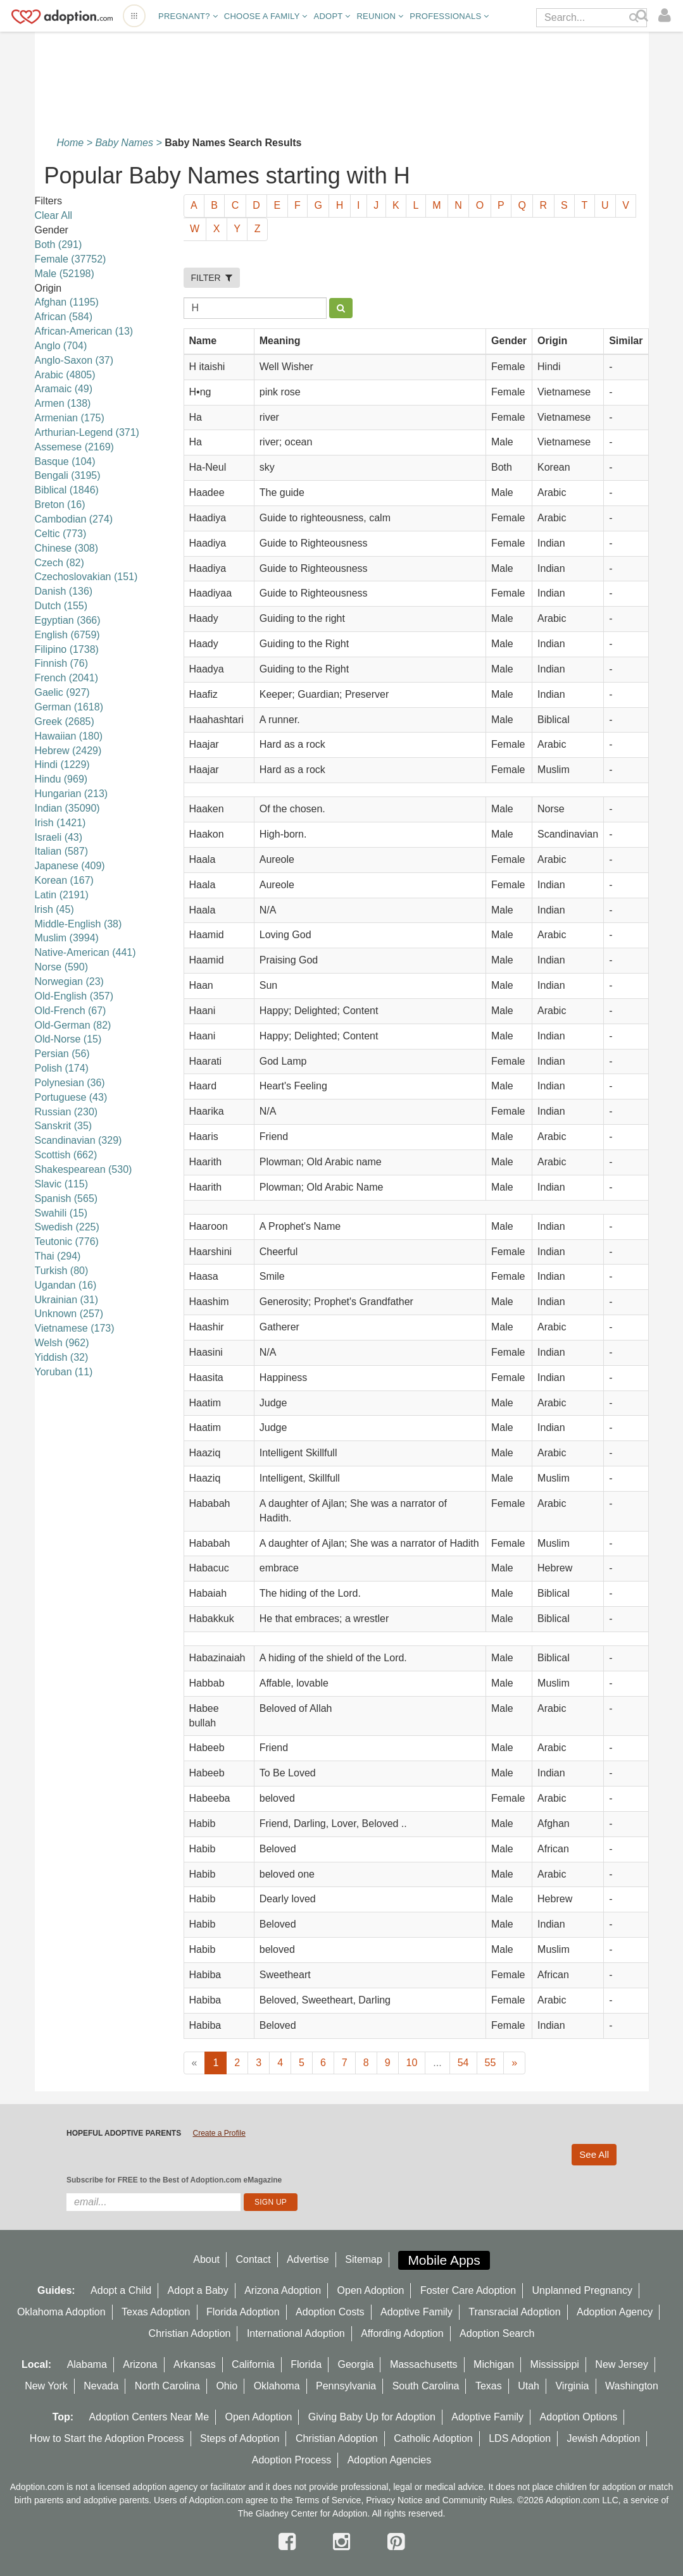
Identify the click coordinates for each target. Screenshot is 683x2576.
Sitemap (363, 2259)
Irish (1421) (60, 822)
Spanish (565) (66, 1198)
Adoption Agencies (390, 2460)
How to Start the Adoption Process (107, 2438)
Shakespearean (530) (83, 1169)
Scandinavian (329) (78, 1140)
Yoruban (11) (64, 1371)
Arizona (140, 2364)
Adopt (332, 16)
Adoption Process (291, 2460)
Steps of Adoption (239, 2438)
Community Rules (477, 2500)
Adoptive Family (416, 2312)
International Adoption (296, 2333)
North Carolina (167, 2386)
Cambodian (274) (74, 519)
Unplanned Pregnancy (582, 2290)
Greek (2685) (64, 721)
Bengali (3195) (68, 475)
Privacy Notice (394, 2500)
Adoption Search (497, 2333)
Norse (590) (61, 967)
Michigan (493, 2364)
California (253, 2364)
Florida (306, 2364)
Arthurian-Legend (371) (87, 432)
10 (412, 2062)
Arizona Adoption (282, 2290)
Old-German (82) (73, 1025)
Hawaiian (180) (69, 736)
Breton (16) (60, 504)
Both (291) (58, 244)
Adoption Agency (615, 2312)
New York (46, 2386)
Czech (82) (59, 562)
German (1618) (69, 707)
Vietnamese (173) (75, 1328)
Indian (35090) (67, 808)
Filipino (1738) (67, 649)
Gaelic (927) (62, 692)
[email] (153, 2202)
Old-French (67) (70, 1010)
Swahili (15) (61, 1213)
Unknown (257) (69, 1313)
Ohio (226, 2386)
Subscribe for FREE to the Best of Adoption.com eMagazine (174, 2180)
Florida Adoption (243, 2312)
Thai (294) (58, 1256)
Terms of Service (328, 2500)
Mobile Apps (444, 2260)
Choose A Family (266, 16)
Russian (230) (66, 1111)
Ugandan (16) (66, 1285)
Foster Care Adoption (468, 2290)
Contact (252, 2259)
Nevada (101, 2386)
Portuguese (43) (71, 1097)
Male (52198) (64, 273)
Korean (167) (64, 880)
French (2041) (67, 677)
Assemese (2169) (74, 447)
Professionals (449, 16)
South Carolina (426, 2386)
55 (490, 2062)
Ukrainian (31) (66, 1299)
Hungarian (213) (71, 793)
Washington (631, 2386)
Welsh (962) (62, 1342)
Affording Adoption (402, 2333)
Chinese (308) (67, 548)
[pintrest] (395, 2541)
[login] (667, 16)
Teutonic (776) (67, 1241)
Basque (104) (65, 461)
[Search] (643, 16)
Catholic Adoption (433, 2438)
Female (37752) (70, 259)
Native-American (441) (85, 952)
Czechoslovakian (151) (86, 576)
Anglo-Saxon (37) (74, 360)
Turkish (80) (62, 1270)
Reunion (379, 16)
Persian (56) (62, 1053)
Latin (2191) (62, 894)
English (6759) (67, 634)
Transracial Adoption (514, 2312)
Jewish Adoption (604, 2438)
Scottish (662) (66, 1154)
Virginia (572, 2386)
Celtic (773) (61, 533)
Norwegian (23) (69, 981)
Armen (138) (63, 403)
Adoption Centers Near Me (149, 2417)
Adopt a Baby (198, 2290)
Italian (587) (62, 851)
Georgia (356, 2364)
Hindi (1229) (62, 764)
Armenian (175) (69, 417)
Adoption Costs (330, 2312)
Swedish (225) (67, 1227)
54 (463, 2062)
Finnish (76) (61, 663)
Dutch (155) (61, 605)
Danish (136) (64, 591)
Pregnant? (188, 16)
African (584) (64, 316)
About (206, 2259)
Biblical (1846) (67, 490)
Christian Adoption (190, 2333)
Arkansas (194, 2364)
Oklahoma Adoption (61, 2312)
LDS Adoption (520, 2438)
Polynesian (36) (70, 1082)
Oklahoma (277, 2386)
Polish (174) (62, 1068)
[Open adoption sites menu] (134, 15)
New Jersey (621, 2364)
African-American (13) (84, 331)
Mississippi (554, 2364)
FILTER (212, 278)
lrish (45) (54, 909)
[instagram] (344, 2541)
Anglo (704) (61, 345)
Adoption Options (579, 2417)
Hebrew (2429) (68, 750)
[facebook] (290, 2541)
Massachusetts (424, 2364)
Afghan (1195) (67, 302)
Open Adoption (370, 2290)
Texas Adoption (156, 2312)
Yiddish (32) (62, 1357)
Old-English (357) (74, 996)
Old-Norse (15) (68, 1039)
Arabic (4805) (65, 374)
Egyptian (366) (68, 620)
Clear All (54, 215)
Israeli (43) (59, 837)
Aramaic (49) (64, 388)
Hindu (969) (61, 779)
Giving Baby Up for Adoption (371, 2417)
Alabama (87, 2364)
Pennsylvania (346, 2386)
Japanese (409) (70, 865)
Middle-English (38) (78, 924)
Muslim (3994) (67, 937)
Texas (488, 2386)
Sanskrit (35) (63, 1125)
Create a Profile (218, 2133)
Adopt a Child (121, 2290)
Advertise (308, 2259)
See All (594, 2154)
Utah (528, 2386)
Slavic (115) (61, 1184)
